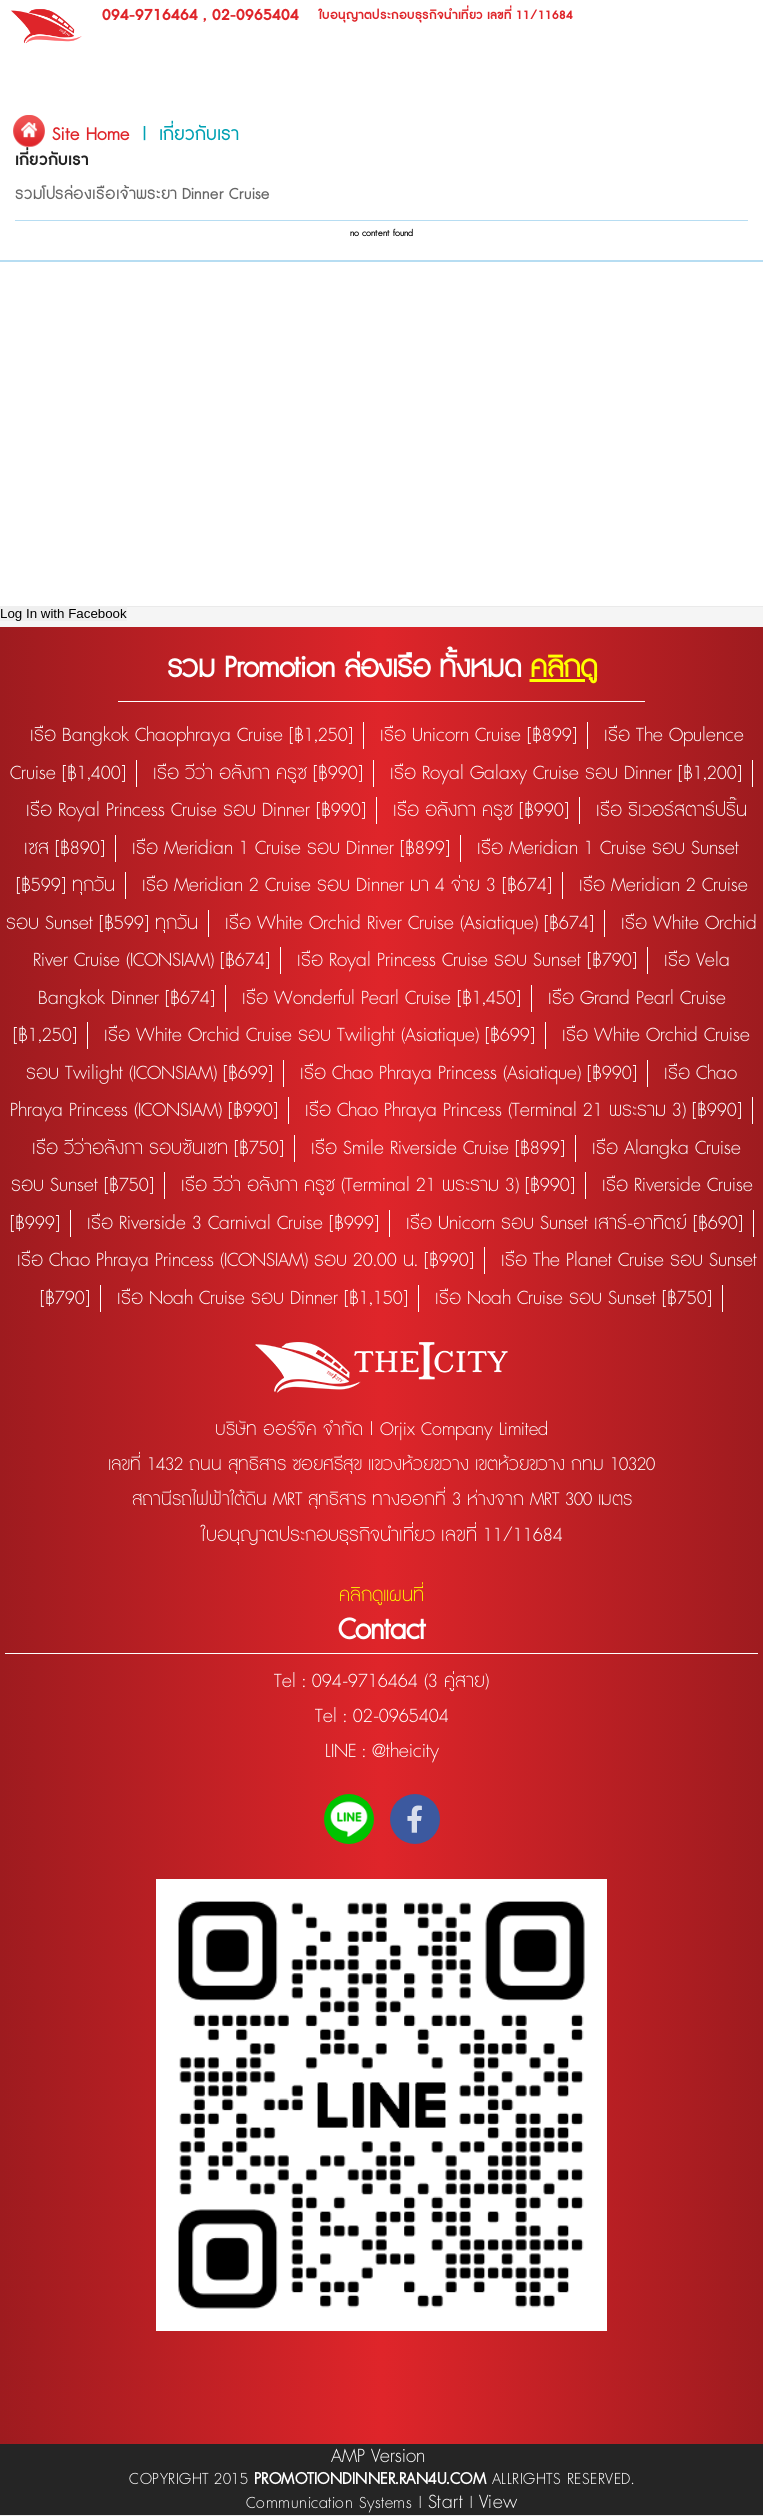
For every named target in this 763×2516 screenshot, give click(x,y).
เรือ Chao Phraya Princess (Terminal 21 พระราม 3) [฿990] (523, 1110)
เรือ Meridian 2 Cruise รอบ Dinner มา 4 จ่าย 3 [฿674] (347, 885)
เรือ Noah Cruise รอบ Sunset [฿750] (573, 1298)
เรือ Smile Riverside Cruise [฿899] (438, 1148)
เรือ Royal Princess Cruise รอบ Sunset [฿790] (467, 960)
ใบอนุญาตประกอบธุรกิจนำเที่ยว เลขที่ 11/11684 (446, 15)
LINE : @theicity (382, 1751)
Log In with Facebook (63, 613)
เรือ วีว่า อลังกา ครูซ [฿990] (258, 773)
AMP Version (378, 2456)
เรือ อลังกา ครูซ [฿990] (481, 810)
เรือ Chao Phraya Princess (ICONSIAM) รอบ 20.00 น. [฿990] (245, 1260)
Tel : (293, 1681)
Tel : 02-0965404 (382, 1716)
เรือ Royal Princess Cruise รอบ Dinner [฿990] (196, 810)
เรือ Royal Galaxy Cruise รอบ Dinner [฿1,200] (566, 773)
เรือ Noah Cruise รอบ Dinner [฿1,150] (262, 1298)
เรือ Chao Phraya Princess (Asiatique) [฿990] (468, 1073)
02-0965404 (255, 15)
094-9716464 (150, 15)
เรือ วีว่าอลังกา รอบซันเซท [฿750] (158, 1148)
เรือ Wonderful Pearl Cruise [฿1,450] (381, 998)
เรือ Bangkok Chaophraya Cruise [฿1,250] (191, 735)
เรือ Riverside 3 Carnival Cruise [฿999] (233, 1223)
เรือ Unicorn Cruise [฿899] (478, 735)
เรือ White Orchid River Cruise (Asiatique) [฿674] (409, 923)
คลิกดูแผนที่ (381, 1595)
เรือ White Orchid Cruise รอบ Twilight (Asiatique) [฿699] (319, 1035)
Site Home (91, 135)
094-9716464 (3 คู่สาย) (400, 1681)
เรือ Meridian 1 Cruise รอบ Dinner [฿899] (291, 848)
